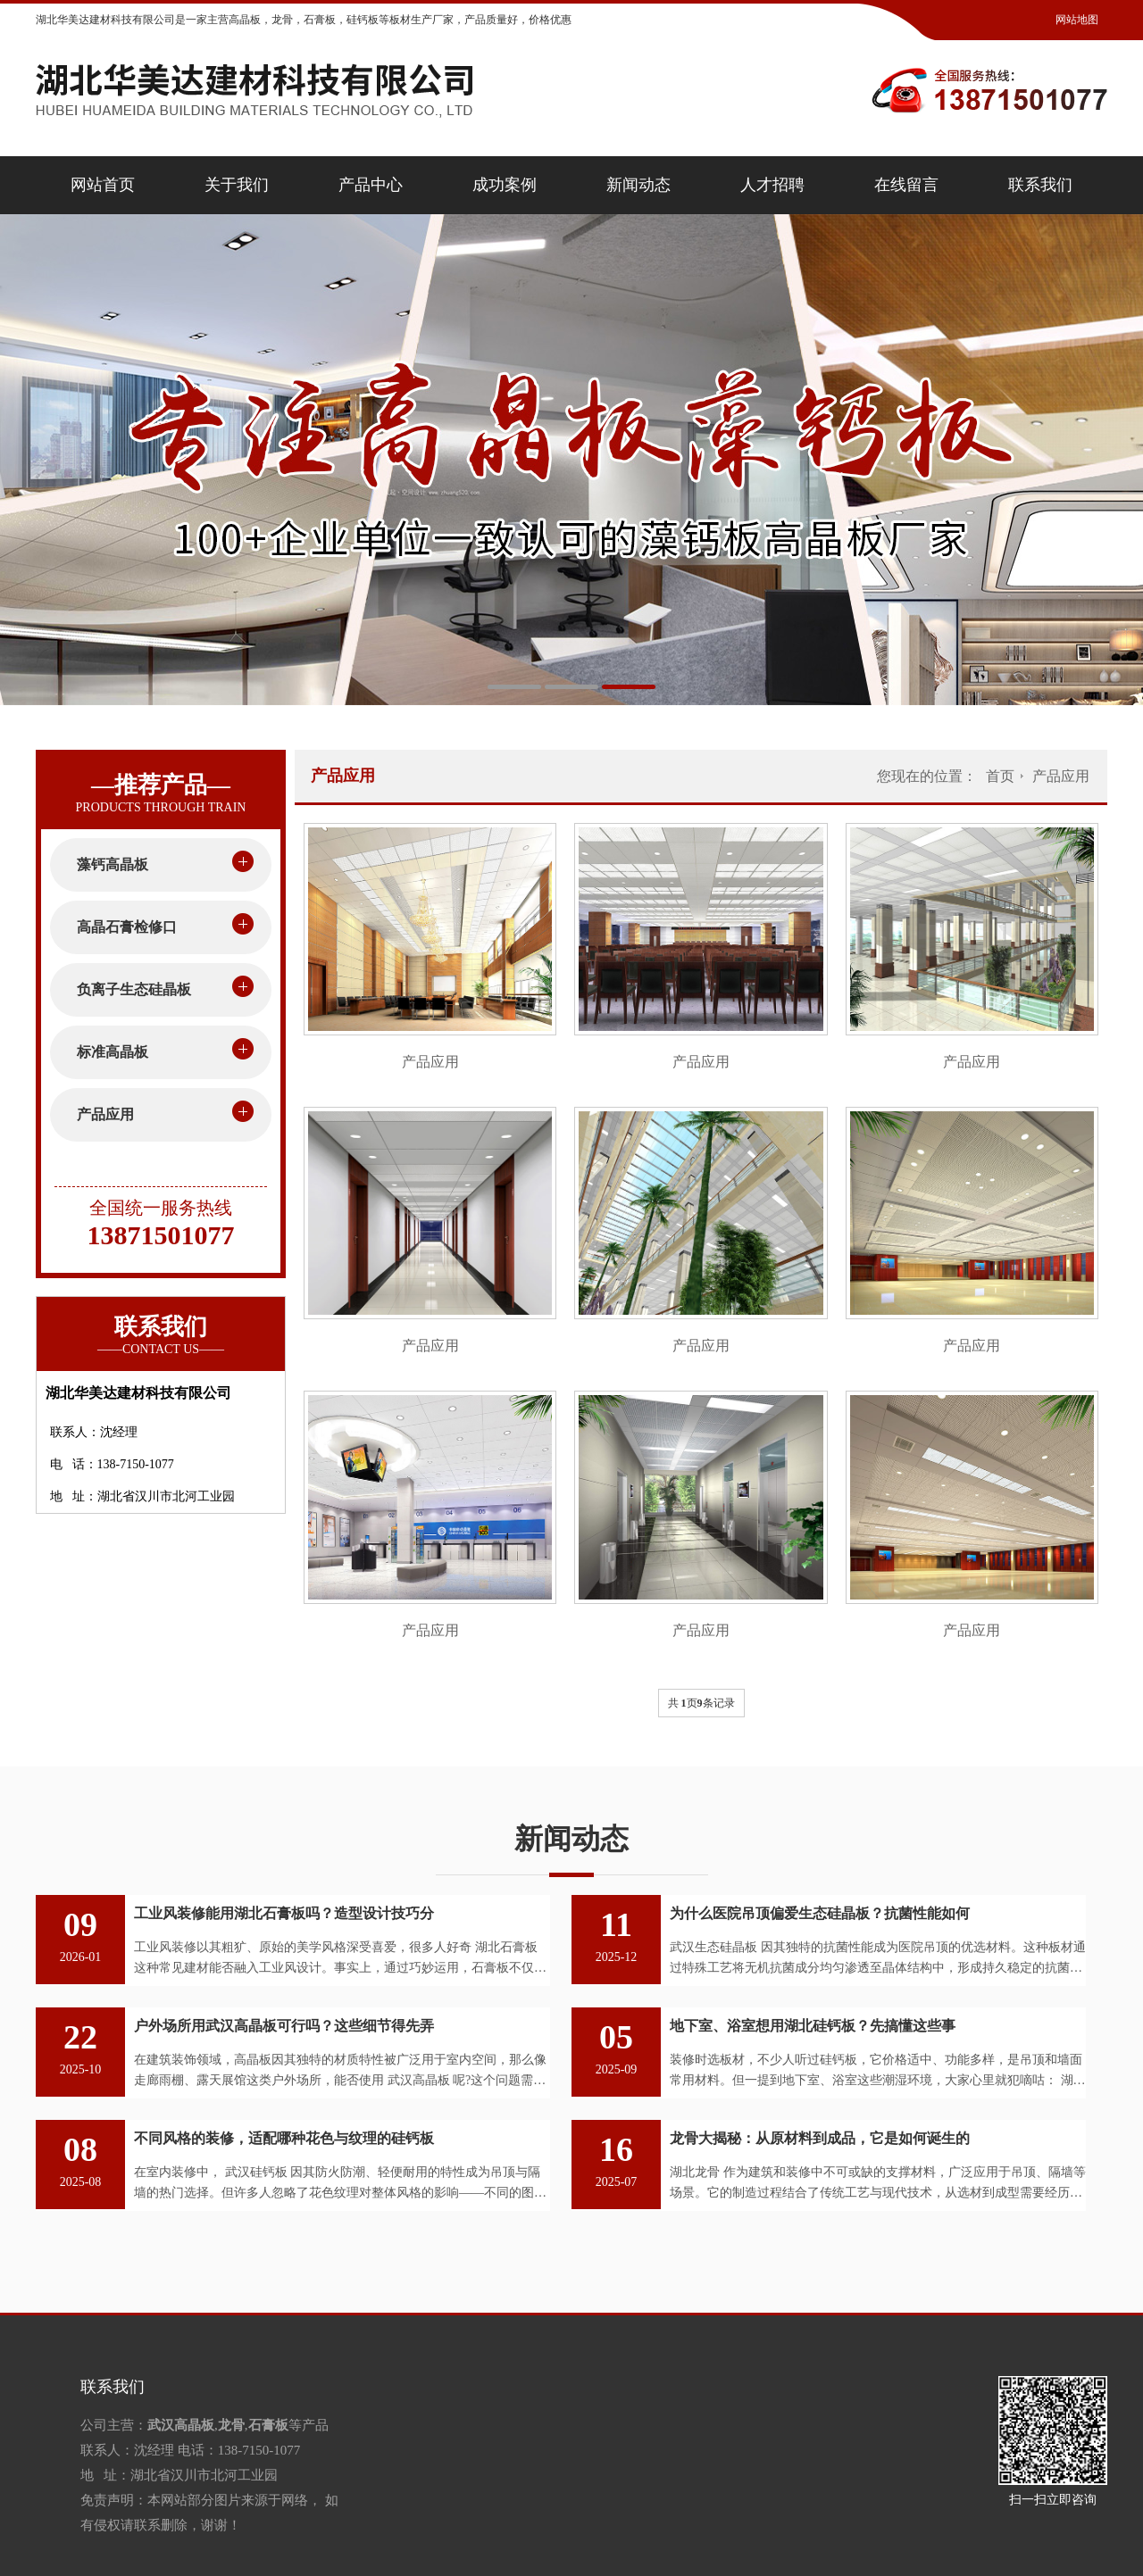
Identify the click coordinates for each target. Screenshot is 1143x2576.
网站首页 (103, 185)
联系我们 (1040, 185)
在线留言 (906, 185)
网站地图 (1076, 19)
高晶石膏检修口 (127, 927)
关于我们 (236, 185)
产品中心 (370, 185)
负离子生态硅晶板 (134, 989)
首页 (1000, 776)
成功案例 (504, 185)
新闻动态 (638, 185)
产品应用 (105, 1114)
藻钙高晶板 (112, 864)
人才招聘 (772, 185)
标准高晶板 (112, 1051)
